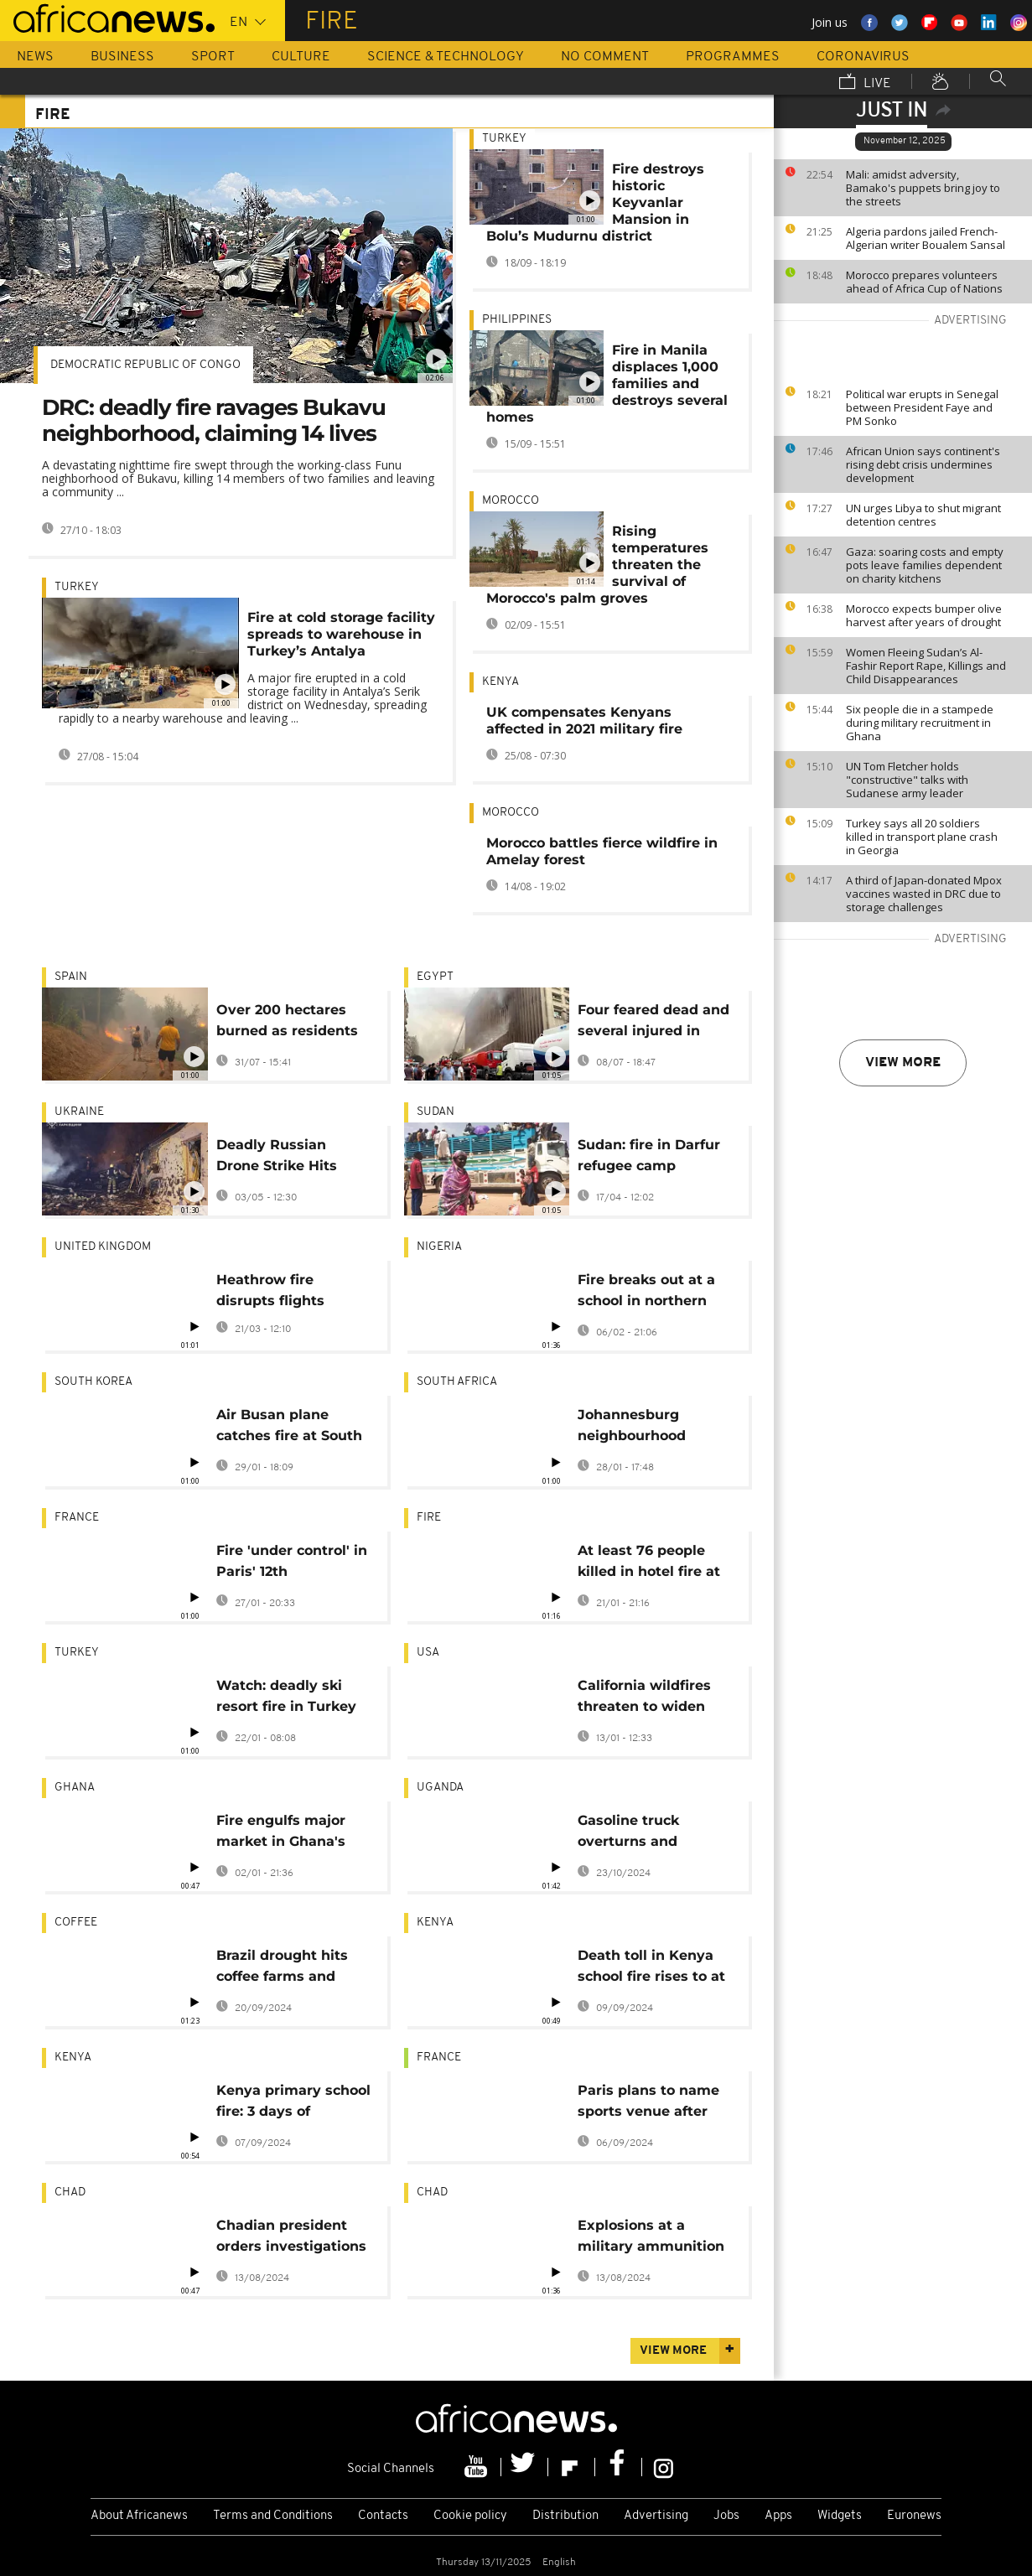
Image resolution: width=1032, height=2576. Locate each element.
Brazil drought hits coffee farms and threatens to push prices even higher (282, 1968)
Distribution (565, 2516)
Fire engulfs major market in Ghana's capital (280, 1833)
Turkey (76, 587)
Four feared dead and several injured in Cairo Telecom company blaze (653, 1023)
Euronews (914, 2516)
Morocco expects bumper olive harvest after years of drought (924, 615)
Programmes (733, 57)
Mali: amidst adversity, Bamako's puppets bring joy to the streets (923, 188)
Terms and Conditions (273, 2516)
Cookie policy (470, 2516)
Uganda (440, 1787)
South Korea (93, 1382)
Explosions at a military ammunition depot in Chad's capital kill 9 (651, 2238)
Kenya (500, 682)
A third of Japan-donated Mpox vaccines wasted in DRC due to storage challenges (924, 893)
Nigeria (439, 1247)
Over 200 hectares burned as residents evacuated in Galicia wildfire (287, 1023)
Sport (213, 57)
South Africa (457, 1382)
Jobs (726, 2516)
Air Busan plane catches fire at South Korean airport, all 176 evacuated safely (292, 1428)
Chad (70, 2192)
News (35, 57)
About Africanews (139, 2516)
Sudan (435, 1112)
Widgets (839, 2516)
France (76, 1517)
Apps (778, 2516)
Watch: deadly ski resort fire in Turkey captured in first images (286, 1698)
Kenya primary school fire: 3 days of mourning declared (293, 2103)
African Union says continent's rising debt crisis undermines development (923, 464)
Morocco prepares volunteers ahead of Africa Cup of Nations (924, 281)
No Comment (605, 57)
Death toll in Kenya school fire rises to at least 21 (651, 1968)
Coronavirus (863, 57)
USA (428, 1652)
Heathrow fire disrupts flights (270, 1290)
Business (122, 57)
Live (865, 83)
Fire (429, 1517)
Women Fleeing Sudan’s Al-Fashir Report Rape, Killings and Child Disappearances (926, 665)
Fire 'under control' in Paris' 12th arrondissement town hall (292, 1563)
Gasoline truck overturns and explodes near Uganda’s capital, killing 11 (638, 1833)
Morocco (510, 501)
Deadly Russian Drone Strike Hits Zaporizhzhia (276, 1158)
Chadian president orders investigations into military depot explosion (291, 2238)
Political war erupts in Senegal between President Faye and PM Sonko (922, 407)
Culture (301, 57)
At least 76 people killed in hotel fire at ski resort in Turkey (649, 1563)
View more (903, 1063)
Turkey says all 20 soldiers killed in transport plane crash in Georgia (922, 836)
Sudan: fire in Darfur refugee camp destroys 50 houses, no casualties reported (649, 1158)
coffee (75, 1922)
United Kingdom (102, 1247)
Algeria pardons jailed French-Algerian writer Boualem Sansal (925, 238)
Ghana (74, 1787)
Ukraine (79, 1112)
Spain (70, 977)
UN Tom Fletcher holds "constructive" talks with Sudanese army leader (907, 779)
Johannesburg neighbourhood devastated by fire (642, 1428)
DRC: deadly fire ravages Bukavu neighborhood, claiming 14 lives (214, 420)
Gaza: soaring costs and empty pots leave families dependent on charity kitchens (924, 565)
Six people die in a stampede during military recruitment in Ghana (919, 722)
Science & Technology (445, 57)
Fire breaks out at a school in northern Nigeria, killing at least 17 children (646, 1293)
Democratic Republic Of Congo (145, 365)
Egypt (435, 977)
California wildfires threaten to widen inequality (644, 1698)
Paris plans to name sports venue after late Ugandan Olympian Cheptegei (651, 2103)
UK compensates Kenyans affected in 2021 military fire (584, 720)
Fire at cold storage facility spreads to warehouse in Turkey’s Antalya (341, 634)
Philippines (517, 320)
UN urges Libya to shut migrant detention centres (923, 514)
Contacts (383, 2516)
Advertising (656, 2516)
